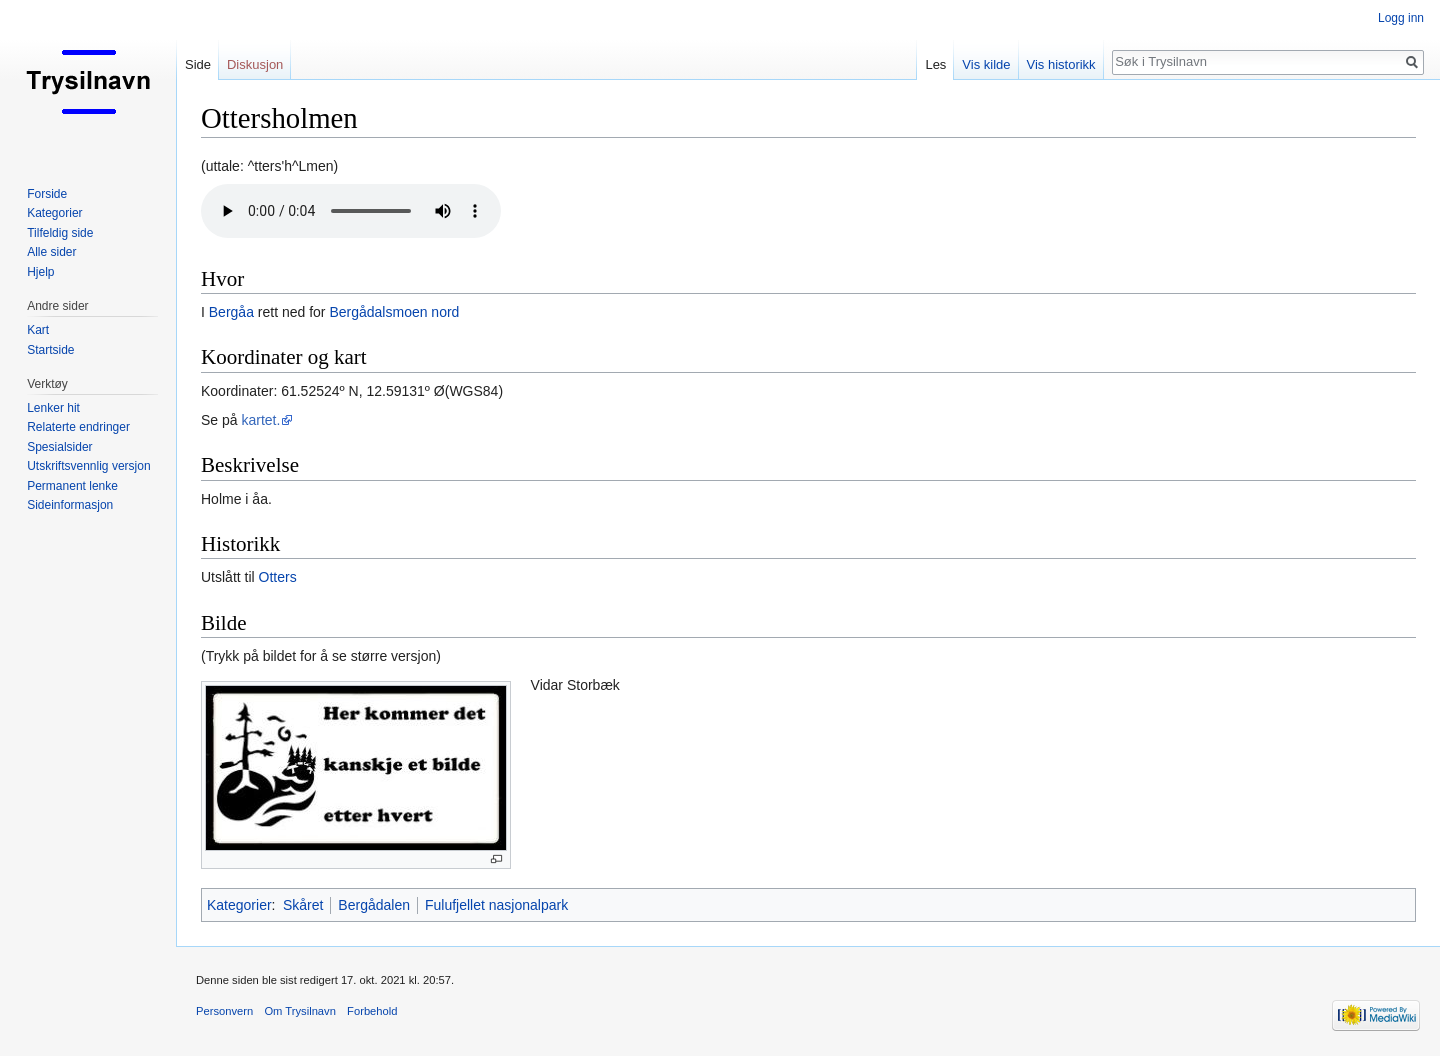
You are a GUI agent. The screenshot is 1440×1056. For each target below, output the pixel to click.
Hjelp (40, 272)
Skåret (303, 905)
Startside (50, 350)
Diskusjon (255, 64)
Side (198, 64)
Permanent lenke (72, 486)
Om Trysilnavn (300, 1011)
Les (935, 64)
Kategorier (239, 905)
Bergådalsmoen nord (394, 312)
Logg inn (1401, 18)
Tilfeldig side (60, 233)
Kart (38, 330)
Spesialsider (59, 447)
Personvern (224, 1011)
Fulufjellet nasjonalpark (496, 905)
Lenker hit (53, 408)
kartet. (260, 420)
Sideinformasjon (70, 505)
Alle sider (51, 252)
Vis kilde (986, 64)
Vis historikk (1061, 64)
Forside (47, 194)
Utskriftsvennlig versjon (88, 466)
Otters (278, 577)
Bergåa (231, 312)
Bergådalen (374, 905)
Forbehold (372, 1011)
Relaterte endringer (78, 427)
